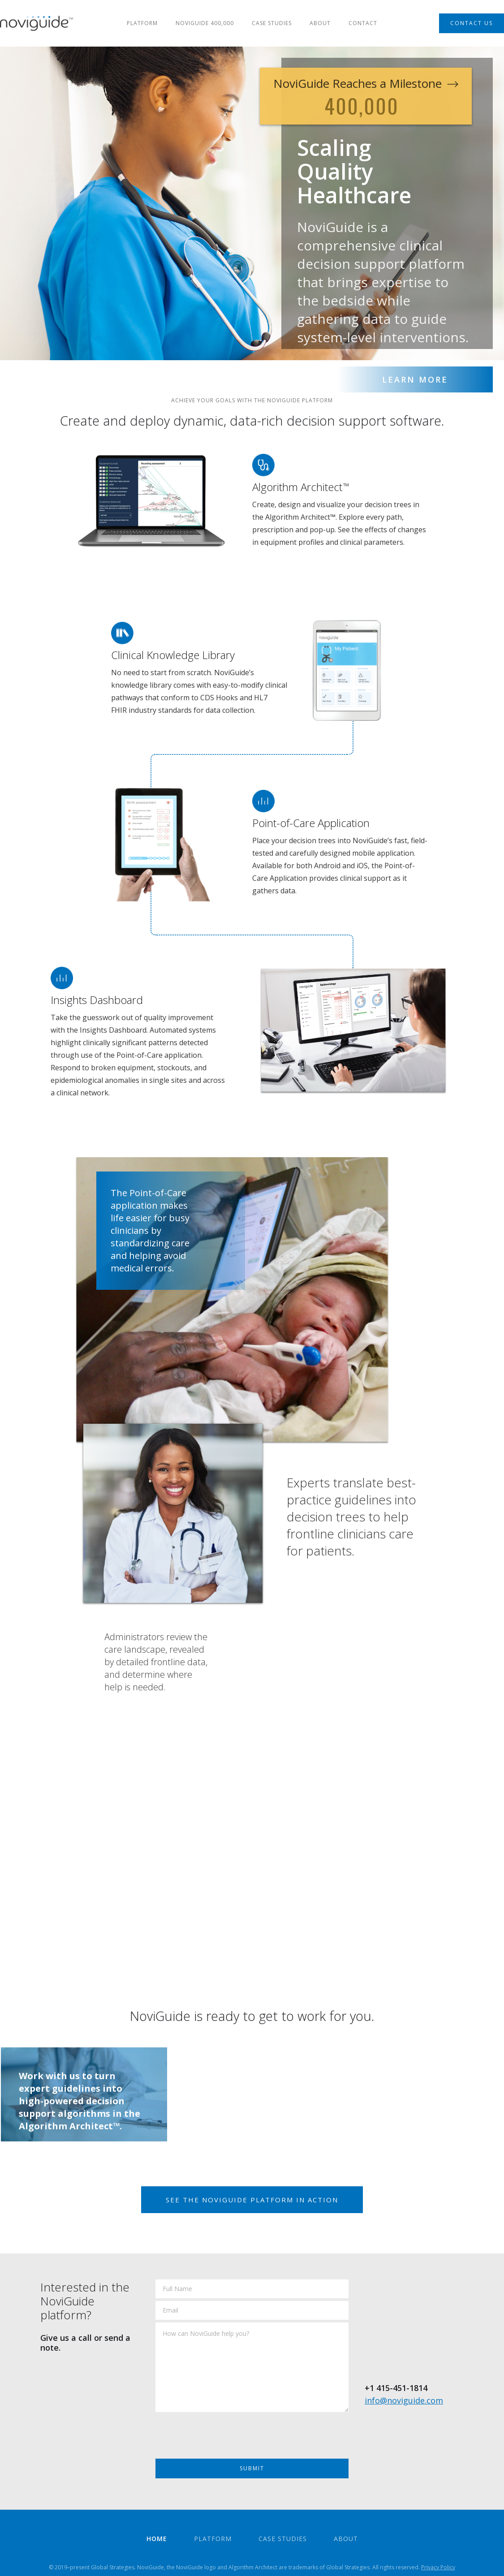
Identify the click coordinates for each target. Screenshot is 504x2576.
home (156, 2538)
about (320, 23)
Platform (142, 23)
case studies (272, 23)
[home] (36, 23)
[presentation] (223, 2437)
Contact (363, 23)
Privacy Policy (438, 2567)
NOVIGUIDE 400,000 (205, 23)
